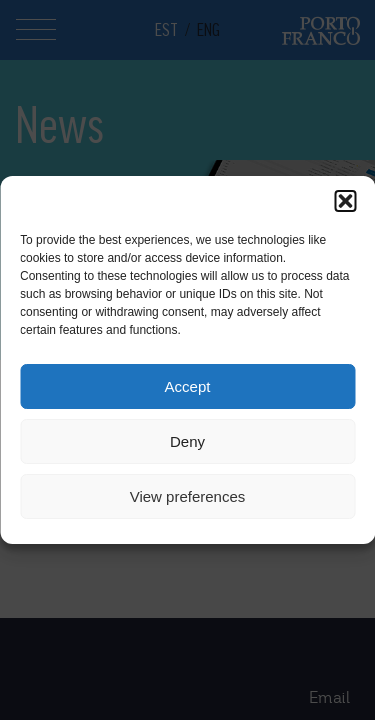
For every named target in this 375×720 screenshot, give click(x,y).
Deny (187, 441)
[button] (345, 201)
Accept (188, 386)
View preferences (188, 496)
